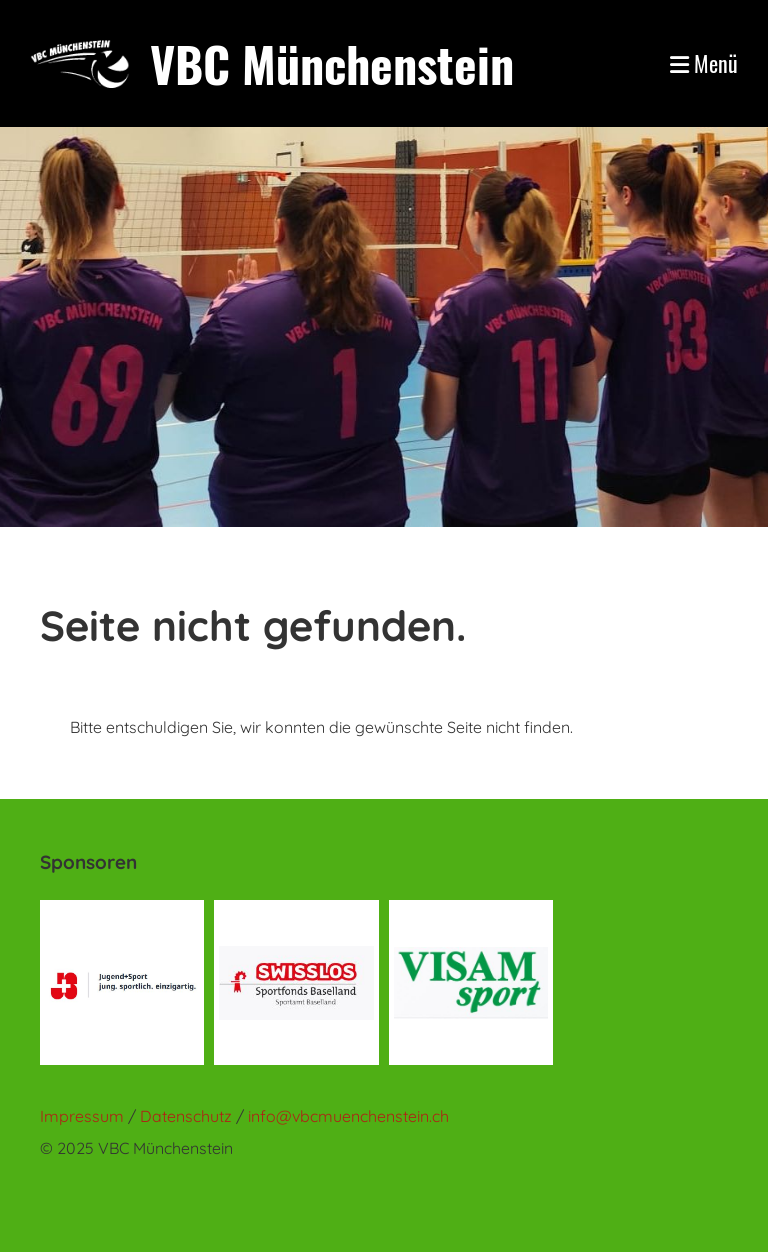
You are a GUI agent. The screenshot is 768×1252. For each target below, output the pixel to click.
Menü (704, 63)
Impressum (82, 1116)
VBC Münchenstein (332, 63)
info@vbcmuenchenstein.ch (348, 1116)
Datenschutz (188, 1116)
